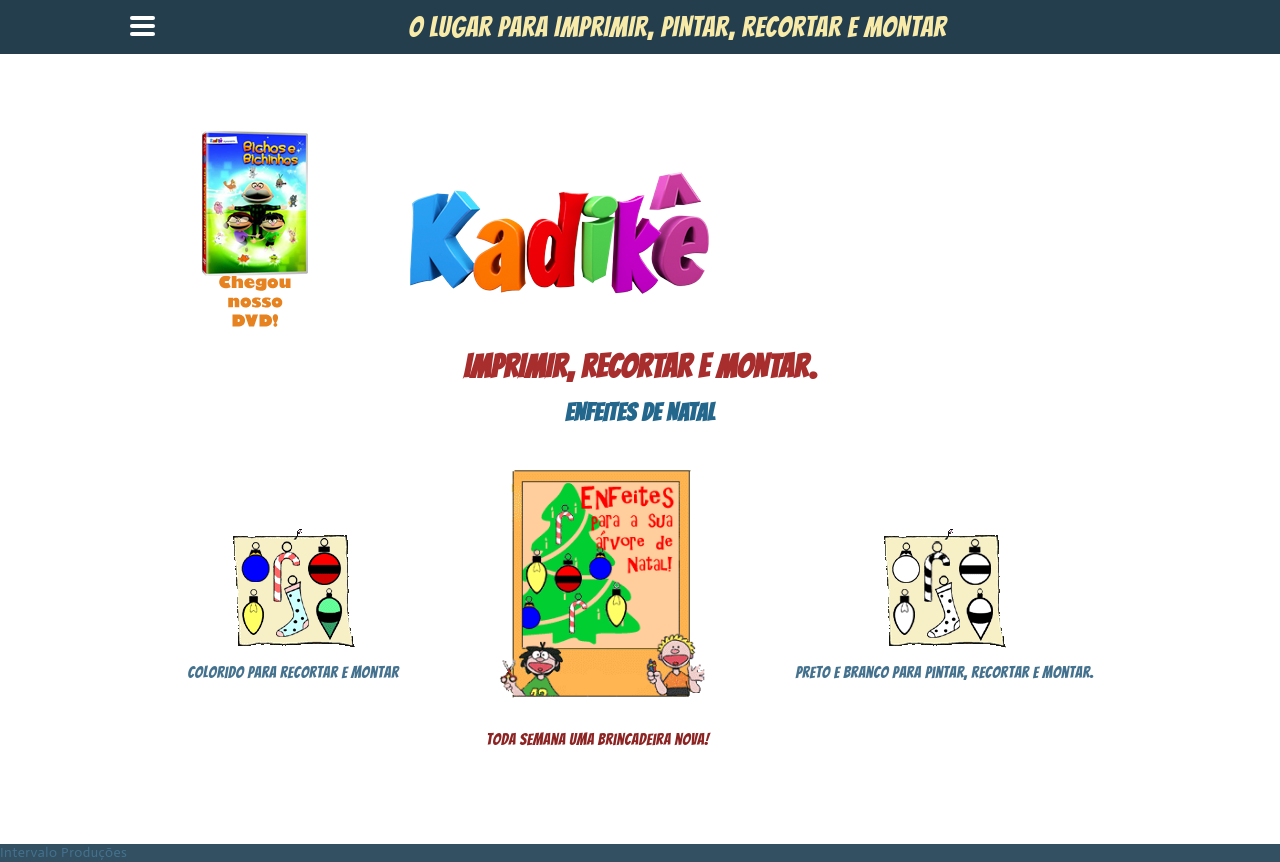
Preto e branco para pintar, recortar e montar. (944, 672)
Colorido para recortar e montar (293, 672)
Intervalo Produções (63, 852)
